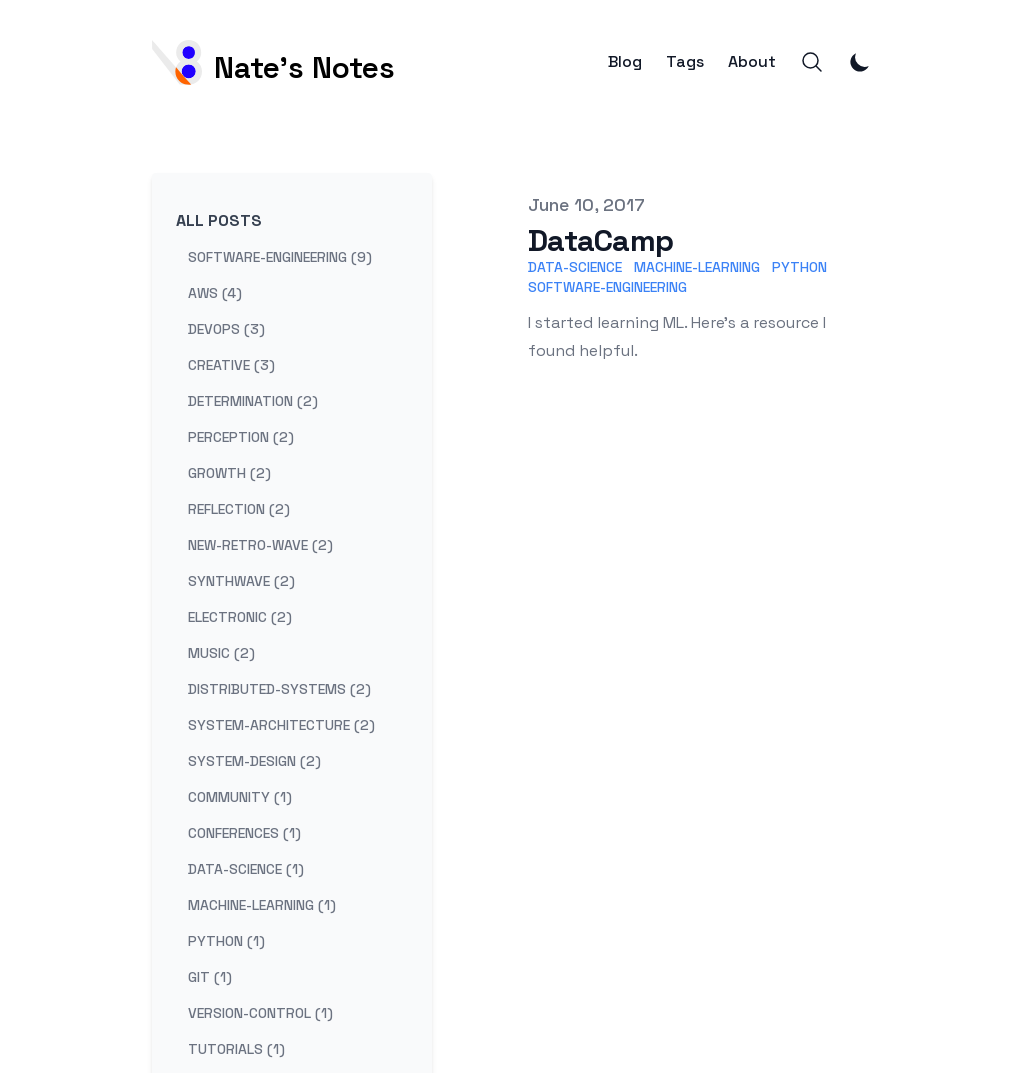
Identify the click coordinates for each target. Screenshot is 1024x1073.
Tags (685, 62)
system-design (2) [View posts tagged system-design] (254, 761)
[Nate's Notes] (273, 62)
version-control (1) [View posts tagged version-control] (260, 1013)
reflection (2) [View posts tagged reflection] (239, 509)
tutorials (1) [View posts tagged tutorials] (236, 1049)
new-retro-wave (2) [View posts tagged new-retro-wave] (260, 545)
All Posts (219, 220)
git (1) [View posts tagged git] (210, 977)
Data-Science (575, 267)
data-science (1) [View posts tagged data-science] (246, 869)
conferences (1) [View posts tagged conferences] (244, 833)
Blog (625, 62)
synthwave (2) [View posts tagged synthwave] (241, 581)
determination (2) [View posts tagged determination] (253, 401)
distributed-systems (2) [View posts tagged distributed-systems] (279, 689)
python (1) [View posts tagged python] (226, 941)
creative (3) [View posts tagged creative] (231, 365)
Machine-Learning (697, 267)
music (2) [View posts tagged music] (221, 653)
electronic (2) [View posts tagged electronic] (240, 617)
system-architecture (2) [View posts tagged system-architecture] (281, 725)
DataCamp (600, 240)
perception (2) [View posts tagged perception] (241, 437)
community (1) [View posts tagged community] (240, 797)
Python (799, 267)
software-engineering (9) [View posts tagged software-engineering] (280, 257)
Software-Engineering (607, 287)
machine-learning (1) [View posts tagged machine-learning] (262, 905)
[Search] (812, 62)
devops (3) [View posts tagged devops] (226, 329)
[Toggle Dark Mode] (860, 62)
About (752, 62)
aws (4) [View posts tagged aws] (215, 293)
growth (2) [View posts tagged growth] (229, 473)
